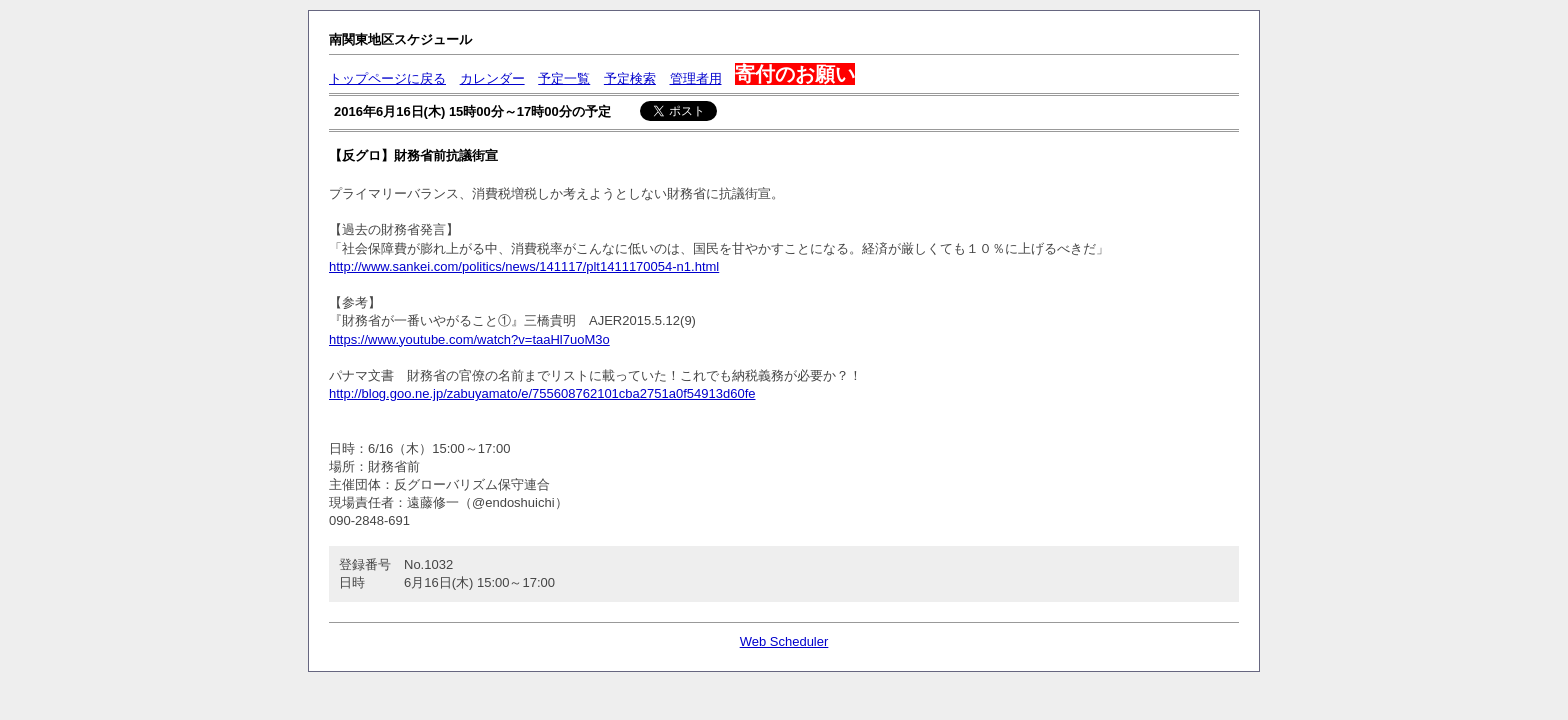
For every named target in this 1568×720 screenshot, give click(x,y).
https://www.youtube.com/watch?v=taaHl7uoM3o (469, 339)
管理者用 (696, 78)
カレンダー (492, 78)
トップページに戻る (387, 78)
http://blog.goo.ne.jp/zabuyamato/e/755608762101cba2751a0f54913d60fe (542, 393)
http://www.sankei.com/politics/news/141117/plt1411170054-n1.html (524, 266)
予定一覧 (564, 78)
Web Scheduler (784, 641)
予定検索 (630, 78)
